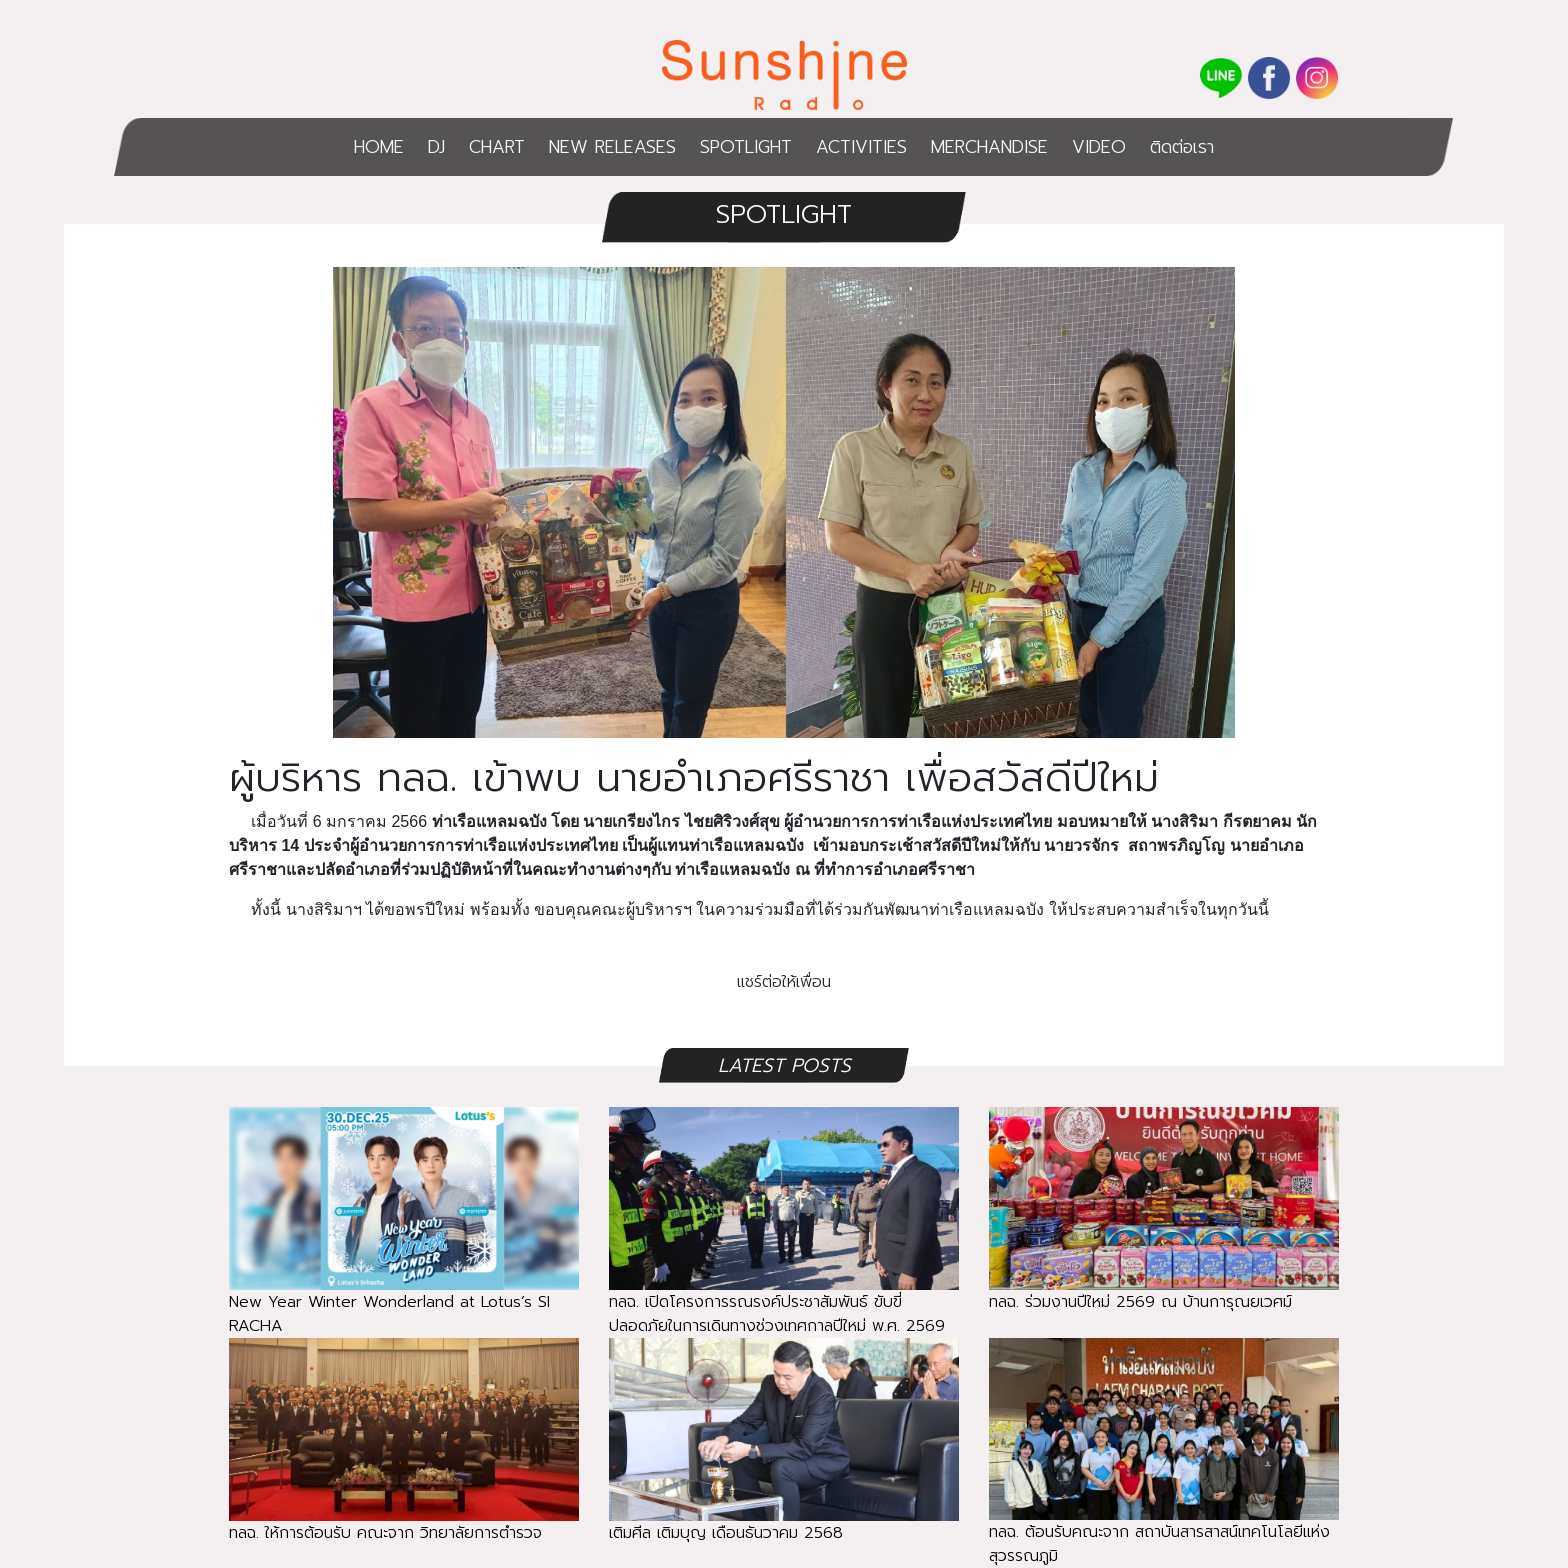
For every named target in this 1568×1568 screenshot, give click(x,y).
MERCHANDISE (989, 147)
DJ (436, 147)
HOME (379, 147)
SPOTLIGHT (746, 147)
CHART (497, 147)
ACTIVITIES (861, 147)
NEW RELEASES (612, 147)
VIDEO (1099, 147)
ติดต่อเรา (1182, 147)
